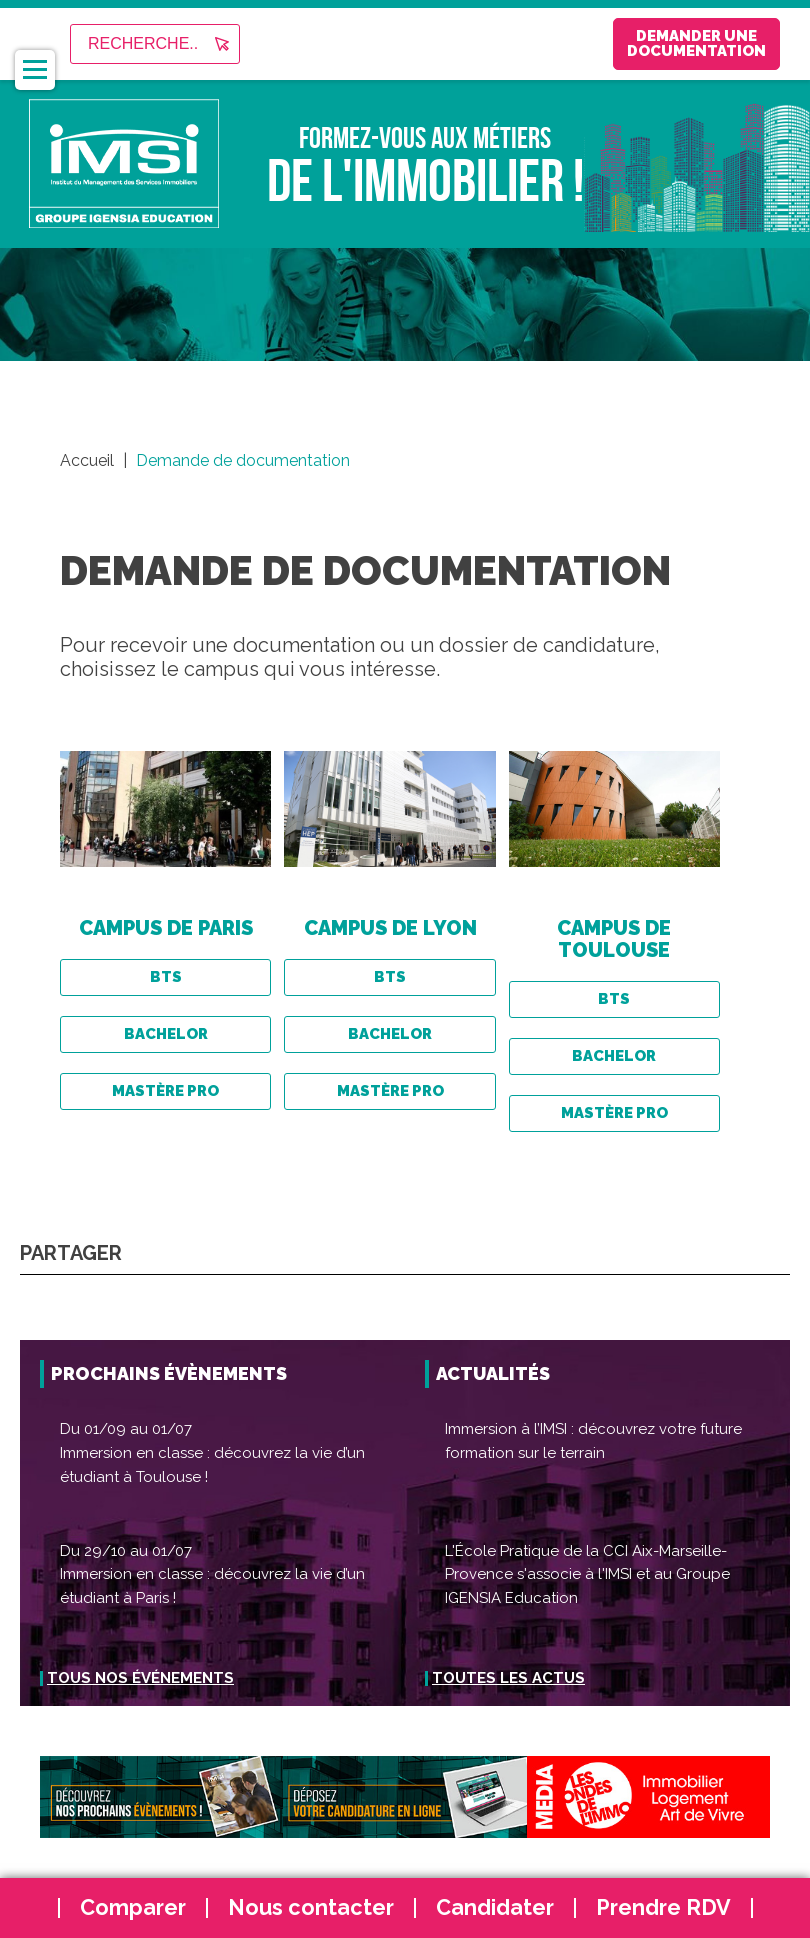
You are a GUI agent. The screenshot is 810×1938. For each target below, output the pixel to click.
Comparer (133, 1907)
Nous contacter (311, 1907)
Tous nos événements (140, 1678)
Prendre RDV (663, 1907)
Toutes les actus (508, 1678)
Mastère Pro (165, 1091)
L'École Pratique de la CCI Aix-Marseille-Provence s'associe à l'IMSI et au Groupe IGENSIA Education (587, 1574)
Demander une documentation (650, 43)
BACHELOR (166, 1034)
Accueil (87, 460)
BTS (166, 977)
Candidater (495, 1907)
